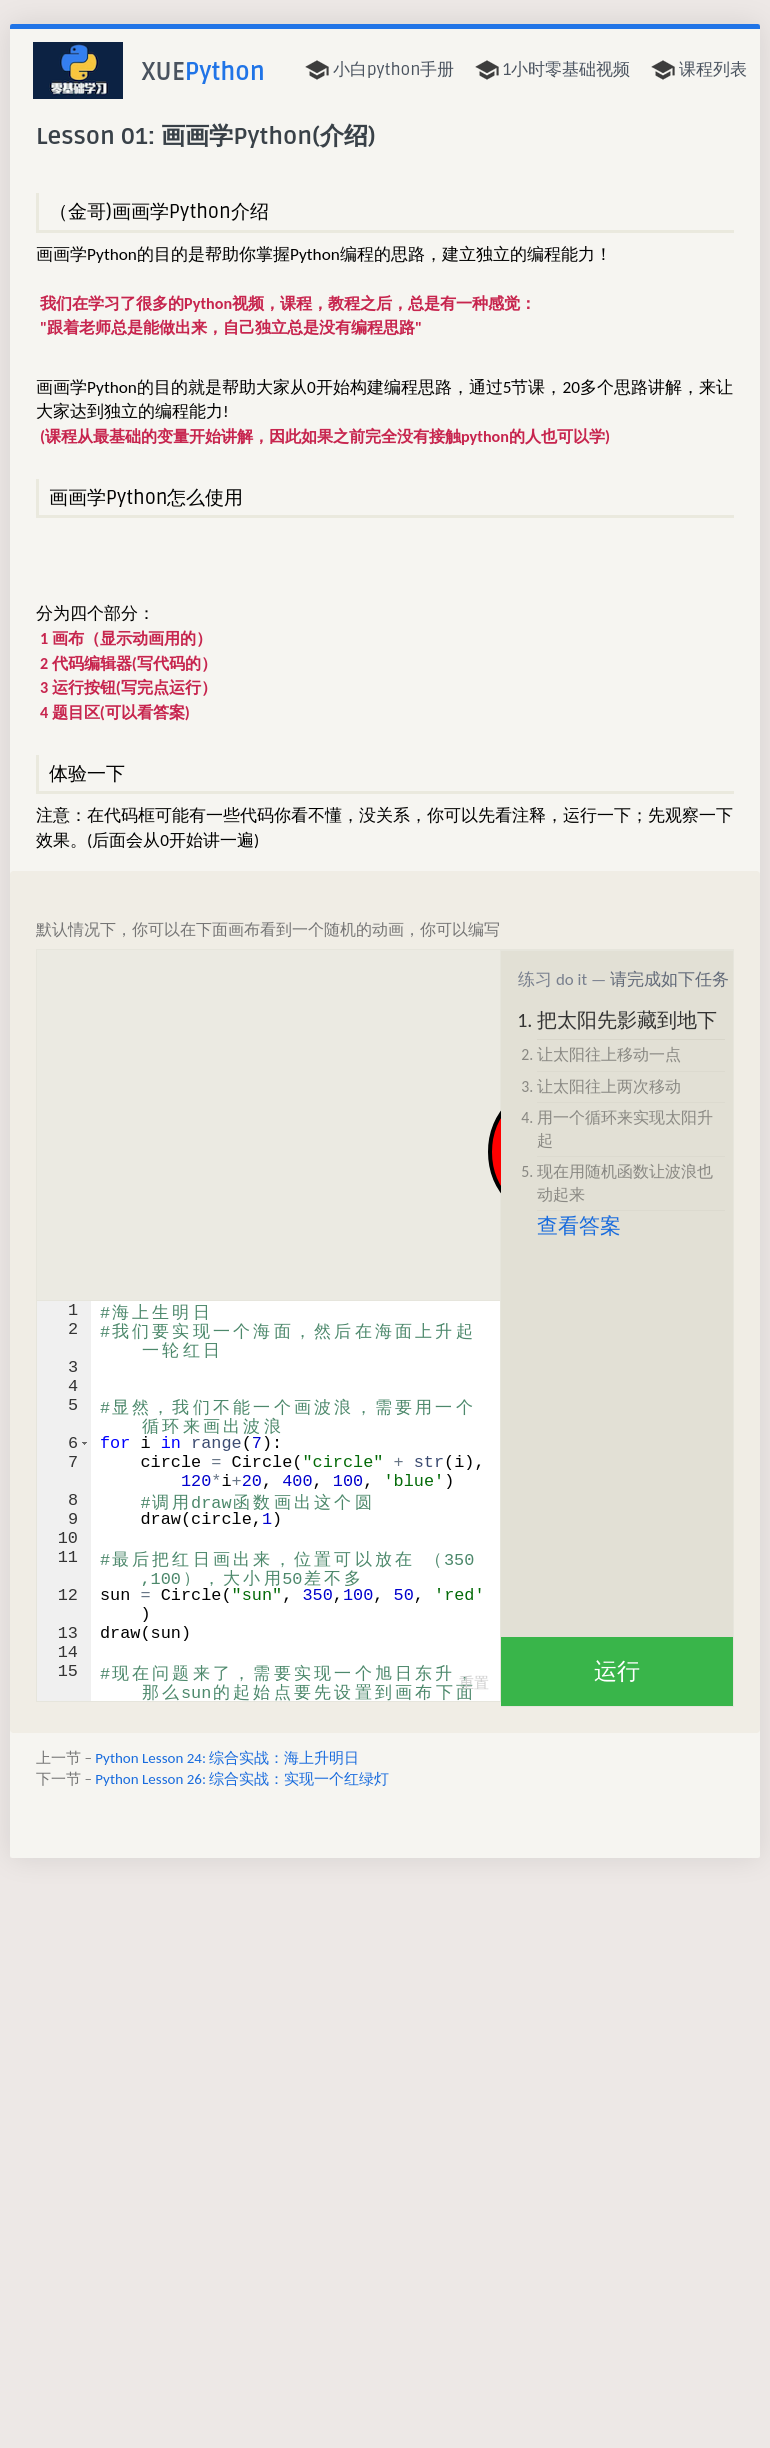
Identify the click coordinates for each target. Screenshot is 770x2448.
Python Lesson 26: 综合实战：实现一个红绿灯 (242, 1779)
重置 (474, 1683)
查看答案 (579, 1226)
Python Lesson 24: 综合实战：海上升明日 (227, 1758)
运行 (617, 1671)
